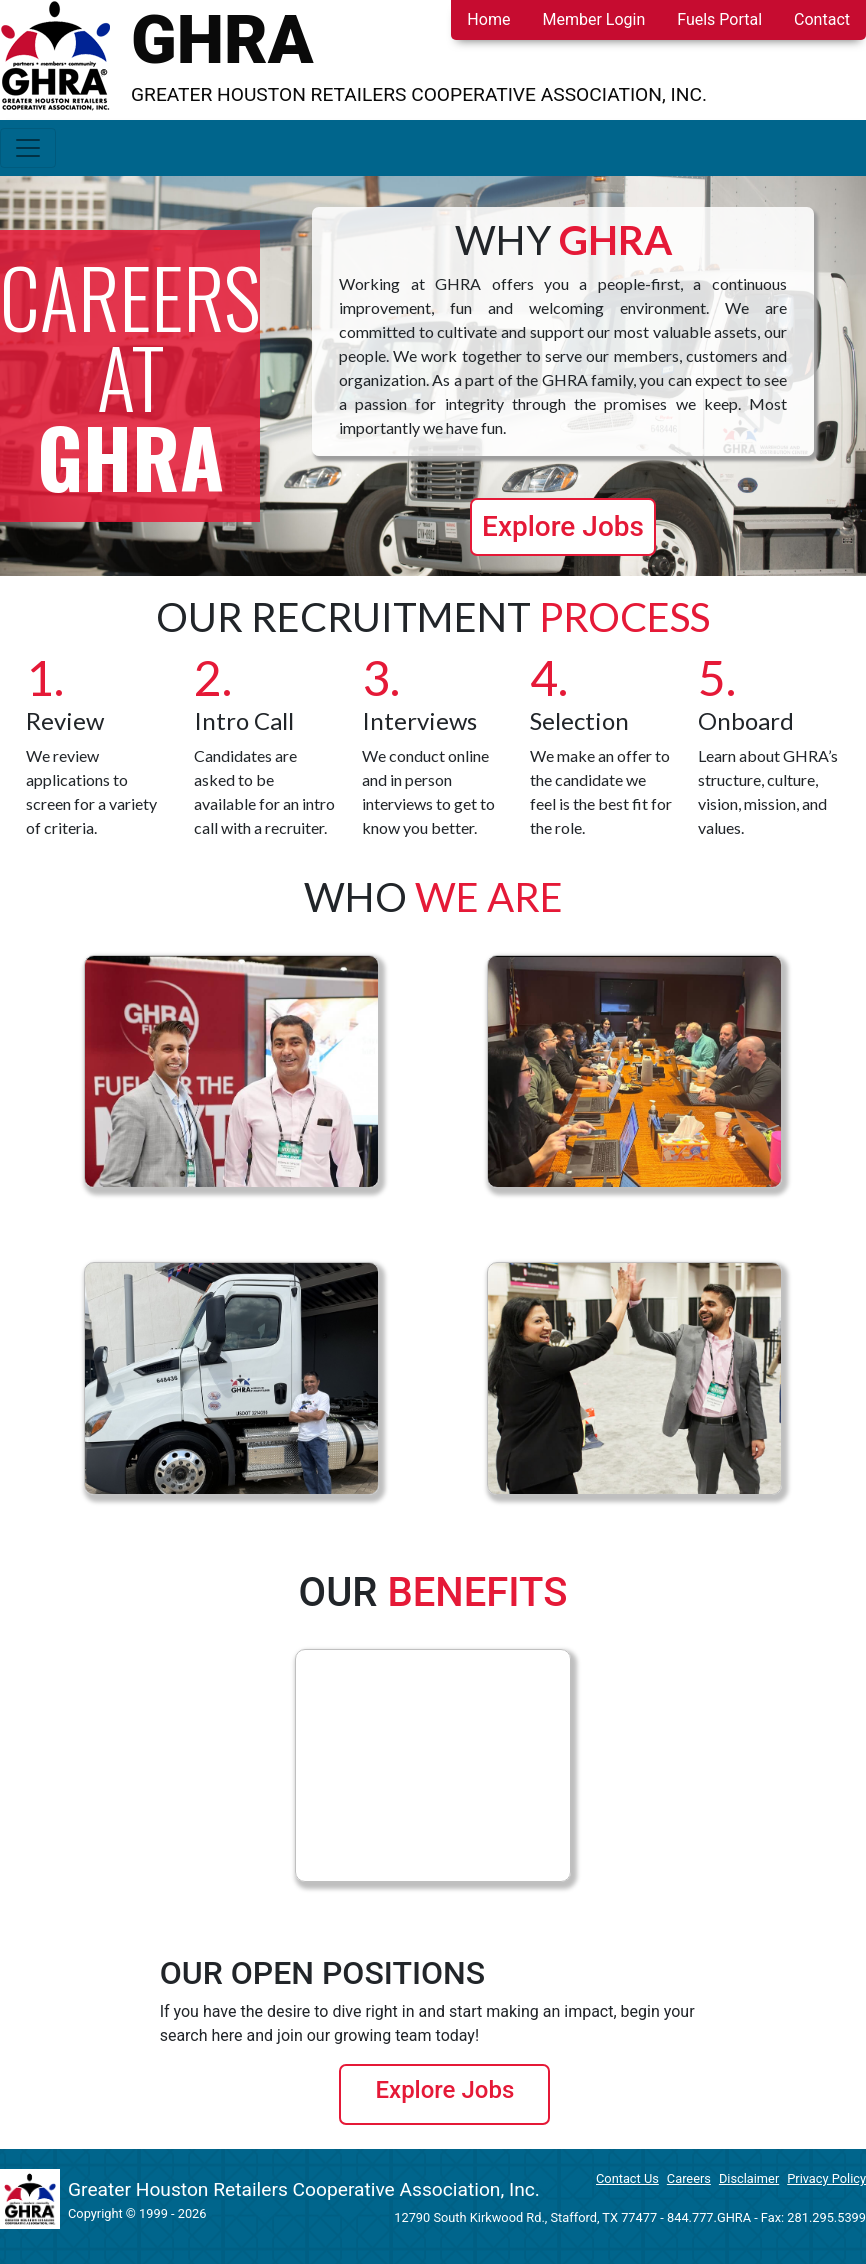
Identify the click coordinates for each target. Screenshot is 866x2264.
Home (488, 19)
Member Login (593, 19)
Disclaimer (749, 2178)
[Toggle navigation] (28, 148)
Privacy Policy (826, 2178)
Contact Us (627, 2178)
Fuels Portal (719, 19)
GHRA (222, 40)
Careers (689, 2178)
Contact (822, 19)
